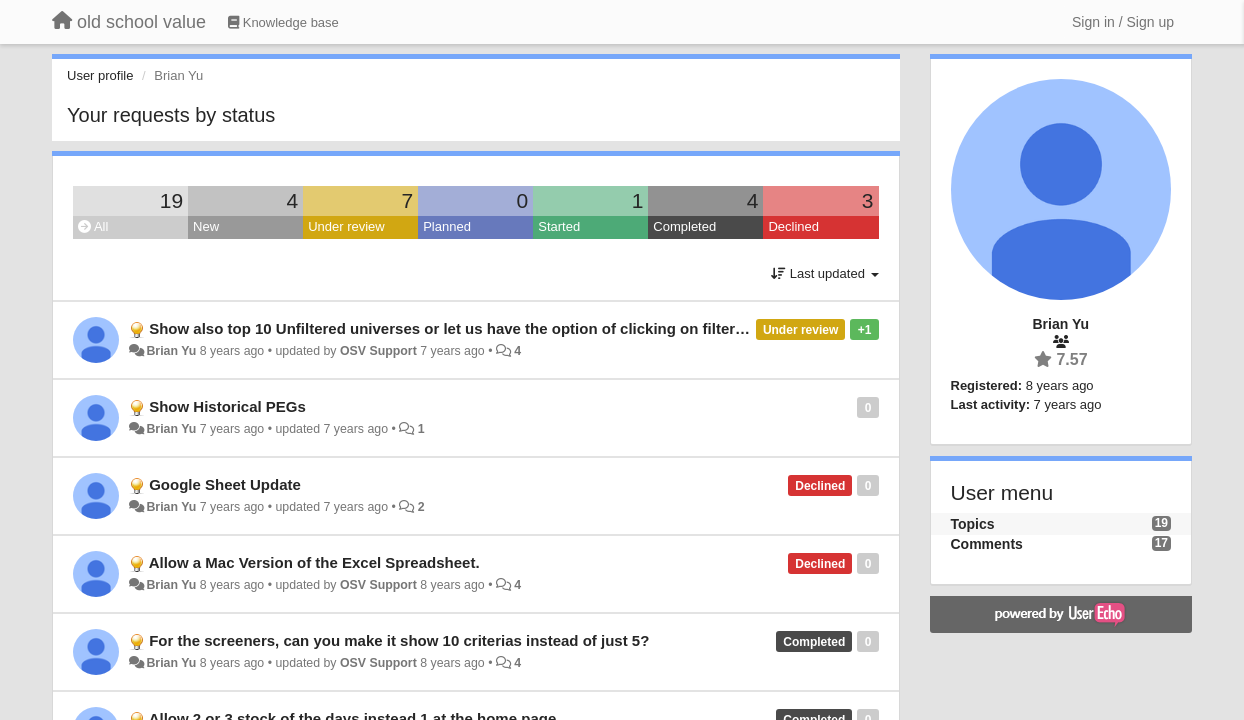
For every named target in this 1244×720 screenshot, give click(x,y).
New (206, 226)
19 (171, 200)
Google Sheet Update (225, 484)
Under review (346, 226)
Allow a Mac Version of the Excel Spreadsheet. (314, 562)
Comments (987, 544)
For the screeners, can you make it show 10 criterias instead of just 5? (399, 640)
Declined (793, 226)
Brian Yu (171, 351)
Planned (447, 226)
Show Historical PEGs (227, 406)
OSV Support (378, 351)
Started (559, 226)
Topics (973, 524)
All (93, 226)
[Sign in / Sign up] (1123, 22)
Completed (684, 226)
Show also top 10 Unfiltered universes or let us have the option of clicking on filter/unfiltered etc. (493, 328)
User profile (100, 75)
